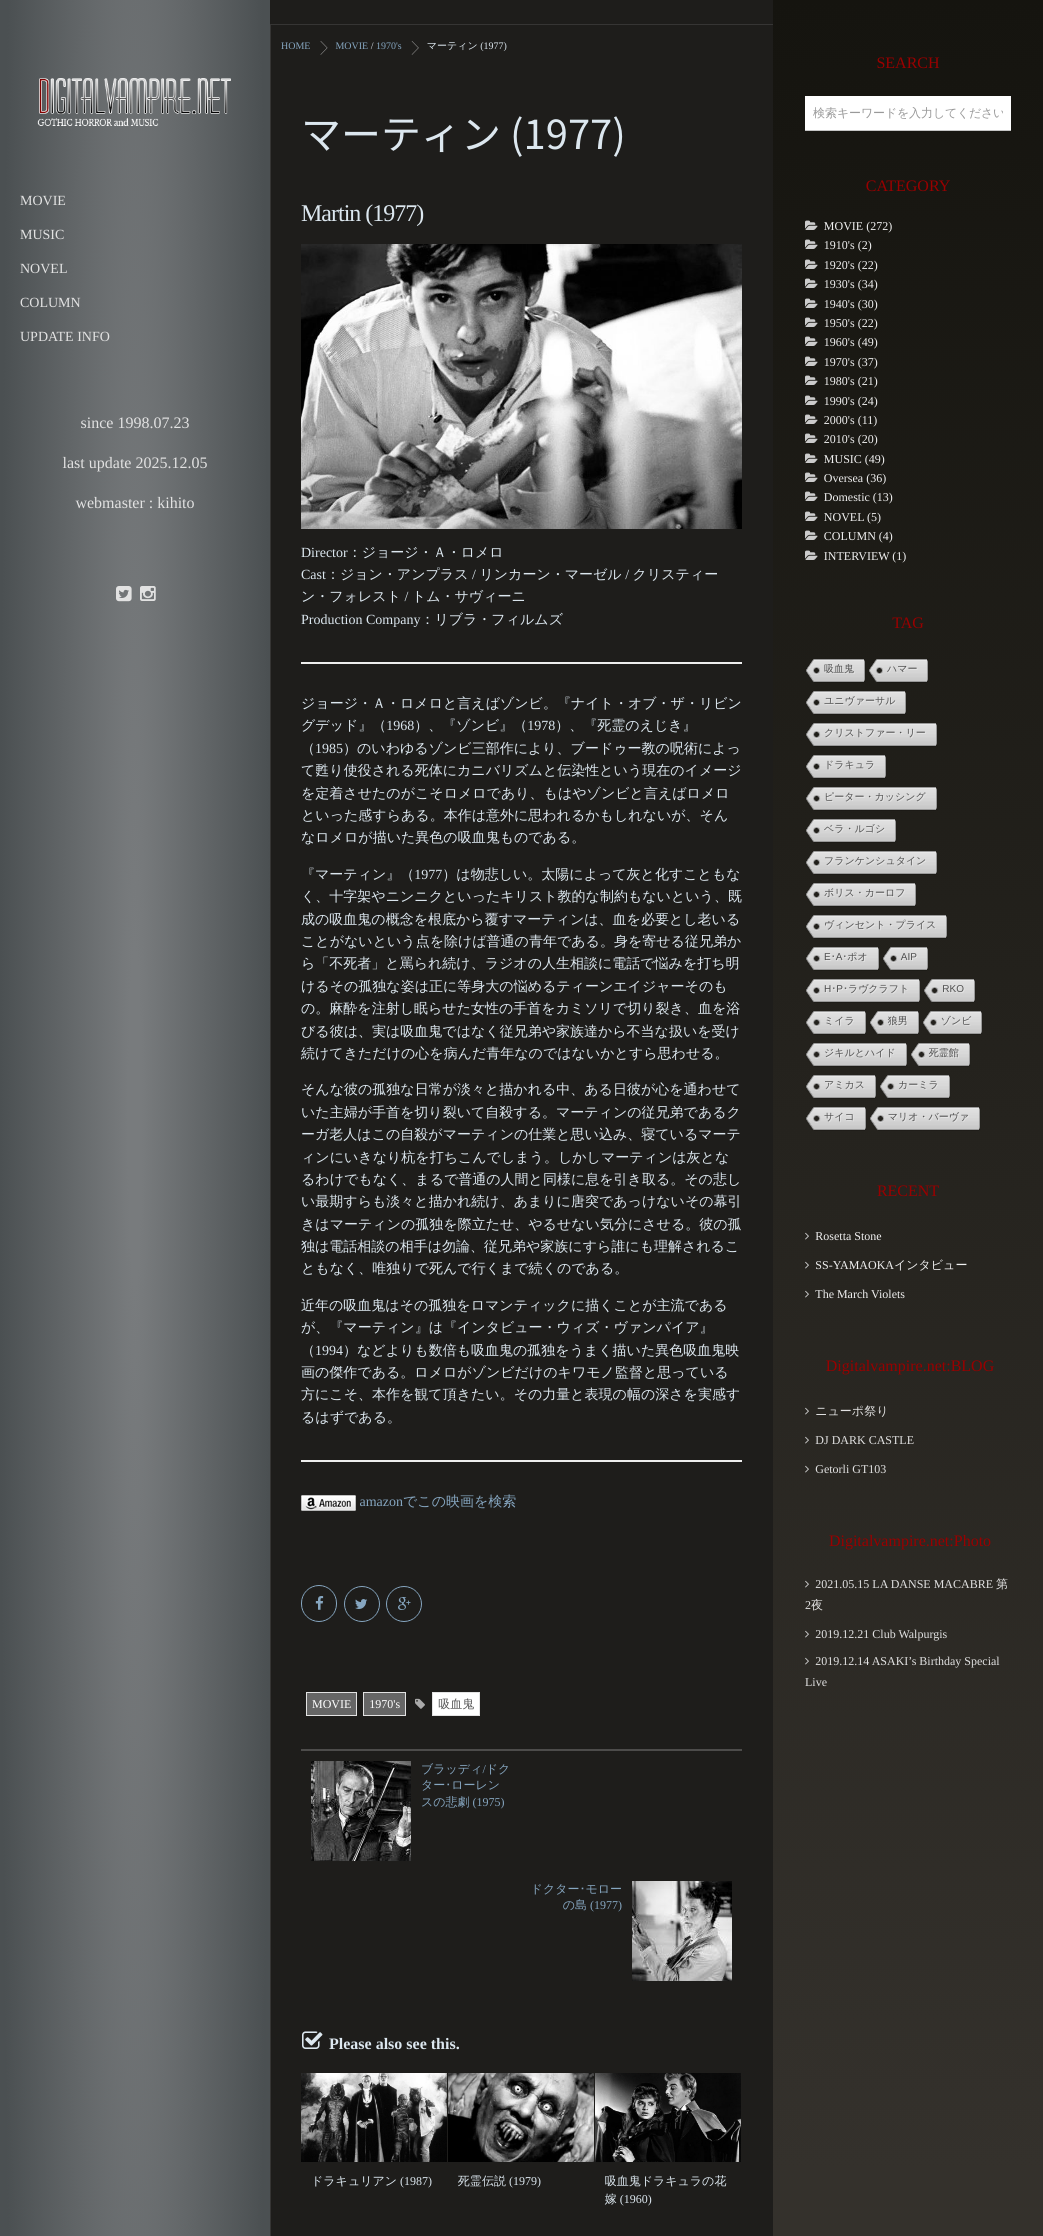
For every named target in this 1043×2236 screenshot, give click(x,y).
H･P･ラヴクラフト (866, 989)
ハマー (902, 669)
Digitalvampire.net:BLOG (910, 1366)
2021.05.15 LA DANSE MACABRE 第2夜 (906, 1594)
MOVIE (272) (858, 226)
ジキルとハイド (860, 1053)
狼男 (898, 1021)
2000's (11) (850, 420)
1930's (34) (851, 284)
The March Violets (860, 1294)
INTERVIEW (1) (865, 556)
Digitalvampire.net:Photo (910, 1541)
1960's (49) (851, 342)
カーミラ (918, 1085)
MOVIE (43, 201)
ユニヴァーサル (859, 701)
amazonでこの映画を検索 (408, 1502)
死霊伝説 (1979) (499, 2061)
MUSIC (42, 235)
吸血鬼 (456, 1704)
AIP (909, 957)
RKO (953, 989)
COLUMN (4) (858, 536)
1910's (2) (848, 245)
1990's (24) (851, 401)
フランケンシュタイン (875, 861)
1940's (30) (851, 304)
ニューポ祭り (851, 1411)
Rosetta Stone (848, 1236)
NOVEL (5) (852, 517)
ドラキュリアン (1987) (371, 2061)
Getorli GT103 (850, 1469)
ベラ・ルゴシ (854, 829)
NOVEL (43, 269)
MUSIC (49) (854, 459)
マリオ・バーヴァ (928, 1117)
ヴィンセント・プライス (880, 925)
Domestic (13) (858, 497)
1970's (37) (851, 362)
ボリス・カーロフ (864, 893)
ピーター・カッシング (875, 797)
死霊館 (944, 1053)
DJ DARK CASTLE (864, 1440)
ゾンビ (956, 1021)
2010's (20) (851, 439)
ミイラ (839, 1021)
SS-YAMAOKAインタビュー (891, 1265)
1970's (384, 1704)
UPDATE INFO (65, 337)
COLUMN (50, 303)
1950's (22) (851, 323)
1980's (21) (851, 381)
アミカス (844, 1085)
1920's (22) (851, 265)
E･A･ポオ (846, 957)
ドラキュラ (849, 765)
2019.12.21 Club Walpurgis (881, 1634)
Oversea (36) (855, 478)
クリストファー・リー (875, 733)
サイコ (839, 1117)
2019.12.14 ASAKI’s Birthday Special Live (902, 1671)
